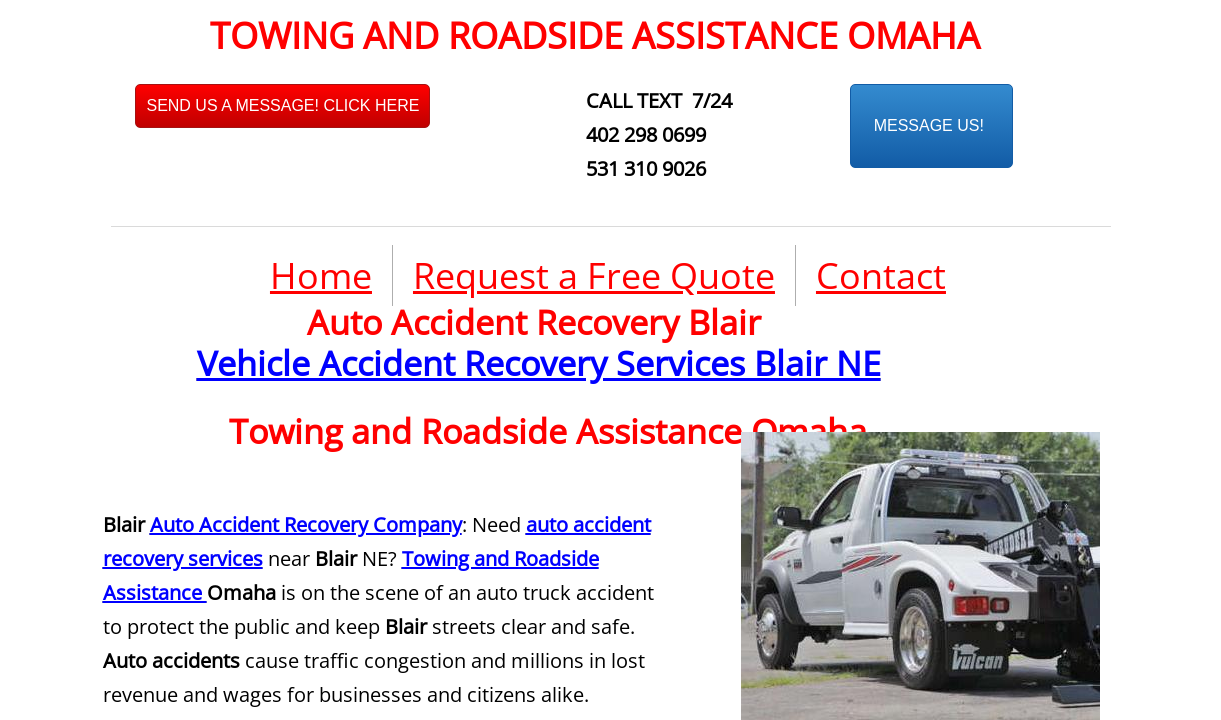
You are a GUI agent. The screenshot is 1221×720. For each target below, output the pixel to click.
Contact (881, 275)
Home (321, 275)
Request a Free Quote (594, 275)
